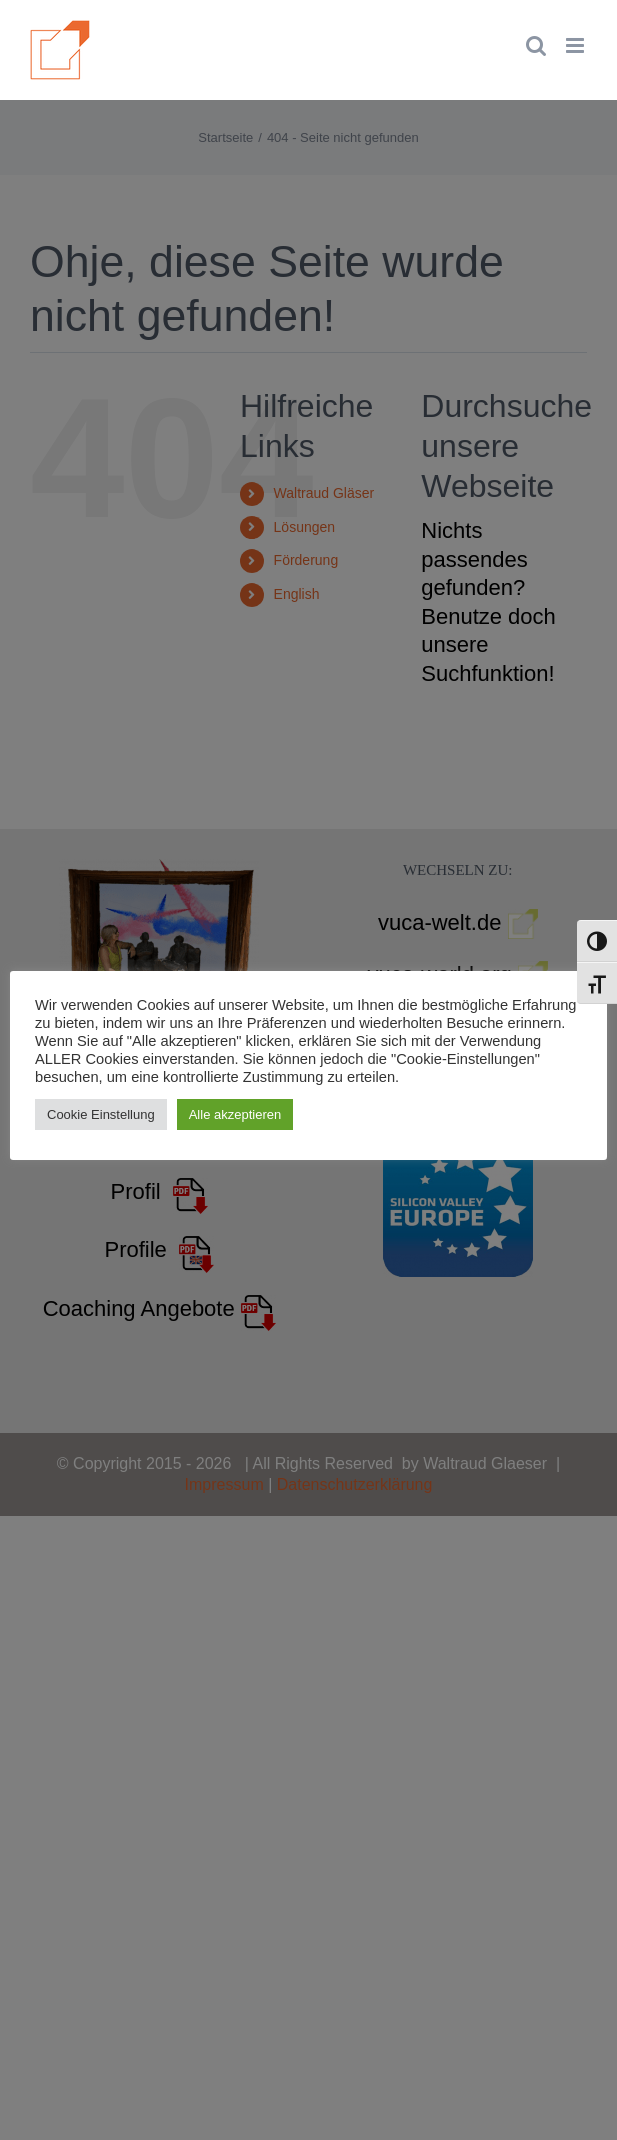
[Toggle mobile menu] (576, 45)
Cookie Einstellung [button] (101, 1114)
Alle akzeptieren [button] (235, 1114)
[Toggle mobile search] (536, 45)
